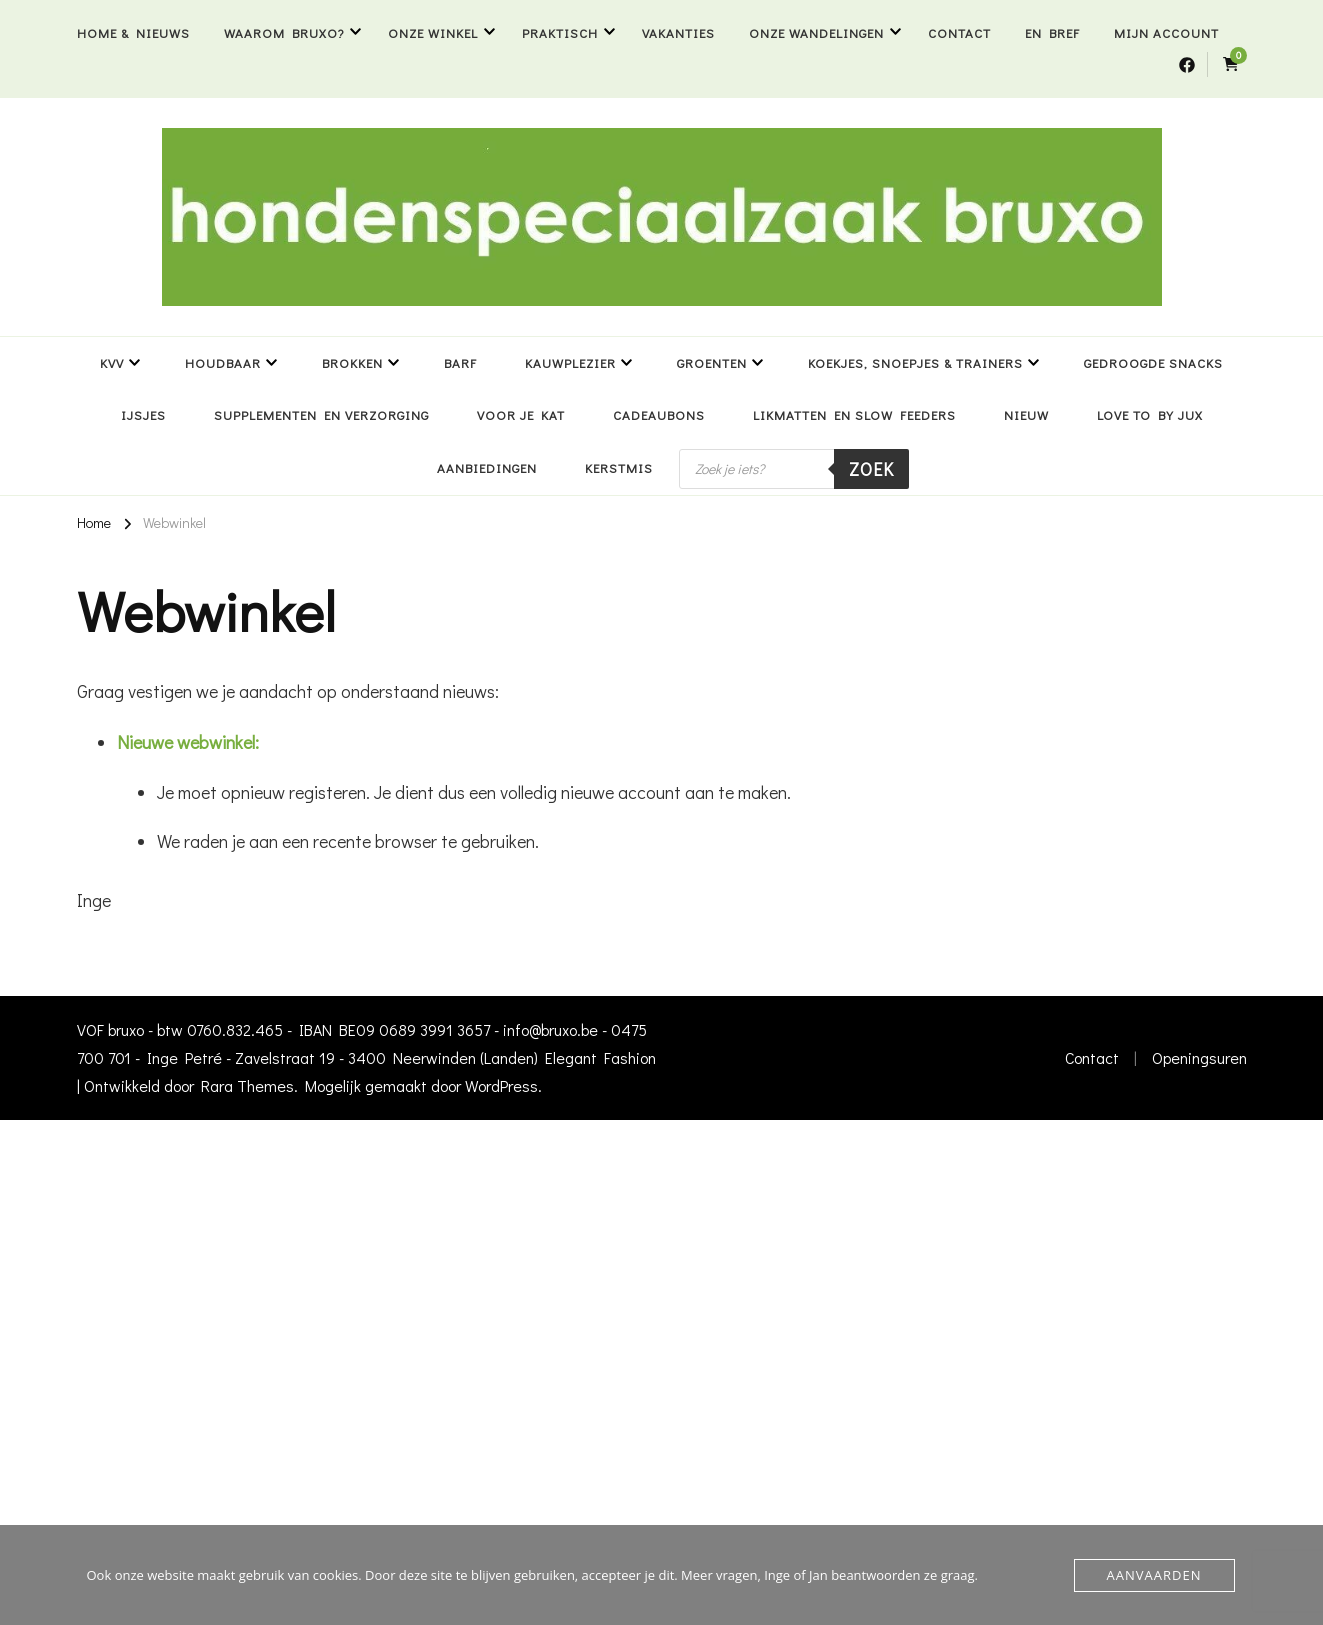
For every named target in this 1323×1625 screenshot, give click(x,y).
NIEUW (1026, 414)
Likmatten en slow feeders (854, 414)
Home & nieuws (133, 32)
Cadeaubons (659, 414)
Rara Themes (247, 1085)
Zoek (871, 469)
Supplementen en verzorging (321, 414)
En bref (1052, 32)
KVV (112, 362)
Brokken (352, 362)
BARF (460, 362)
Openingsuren (1199, 1057)
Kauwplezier (570, 362)
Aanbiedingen (487, 467)
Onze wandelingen (816, 32)
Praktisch (560, 32)
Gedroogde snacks (1153, 362)
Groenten (712, 362)
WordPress (501, 1085)
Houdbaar (223, 362)
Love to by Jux (1150, 414)
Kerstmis (619, 467)
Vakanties (678, 32)
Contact (959, 32)
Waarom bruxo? (284, 32)
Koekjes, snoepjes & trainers (915, 362)
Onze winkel (433, 32)
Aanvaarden (1154, 1575)
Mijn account (1166, 32)
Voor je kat (521, 414)
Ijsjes (143, 414)
